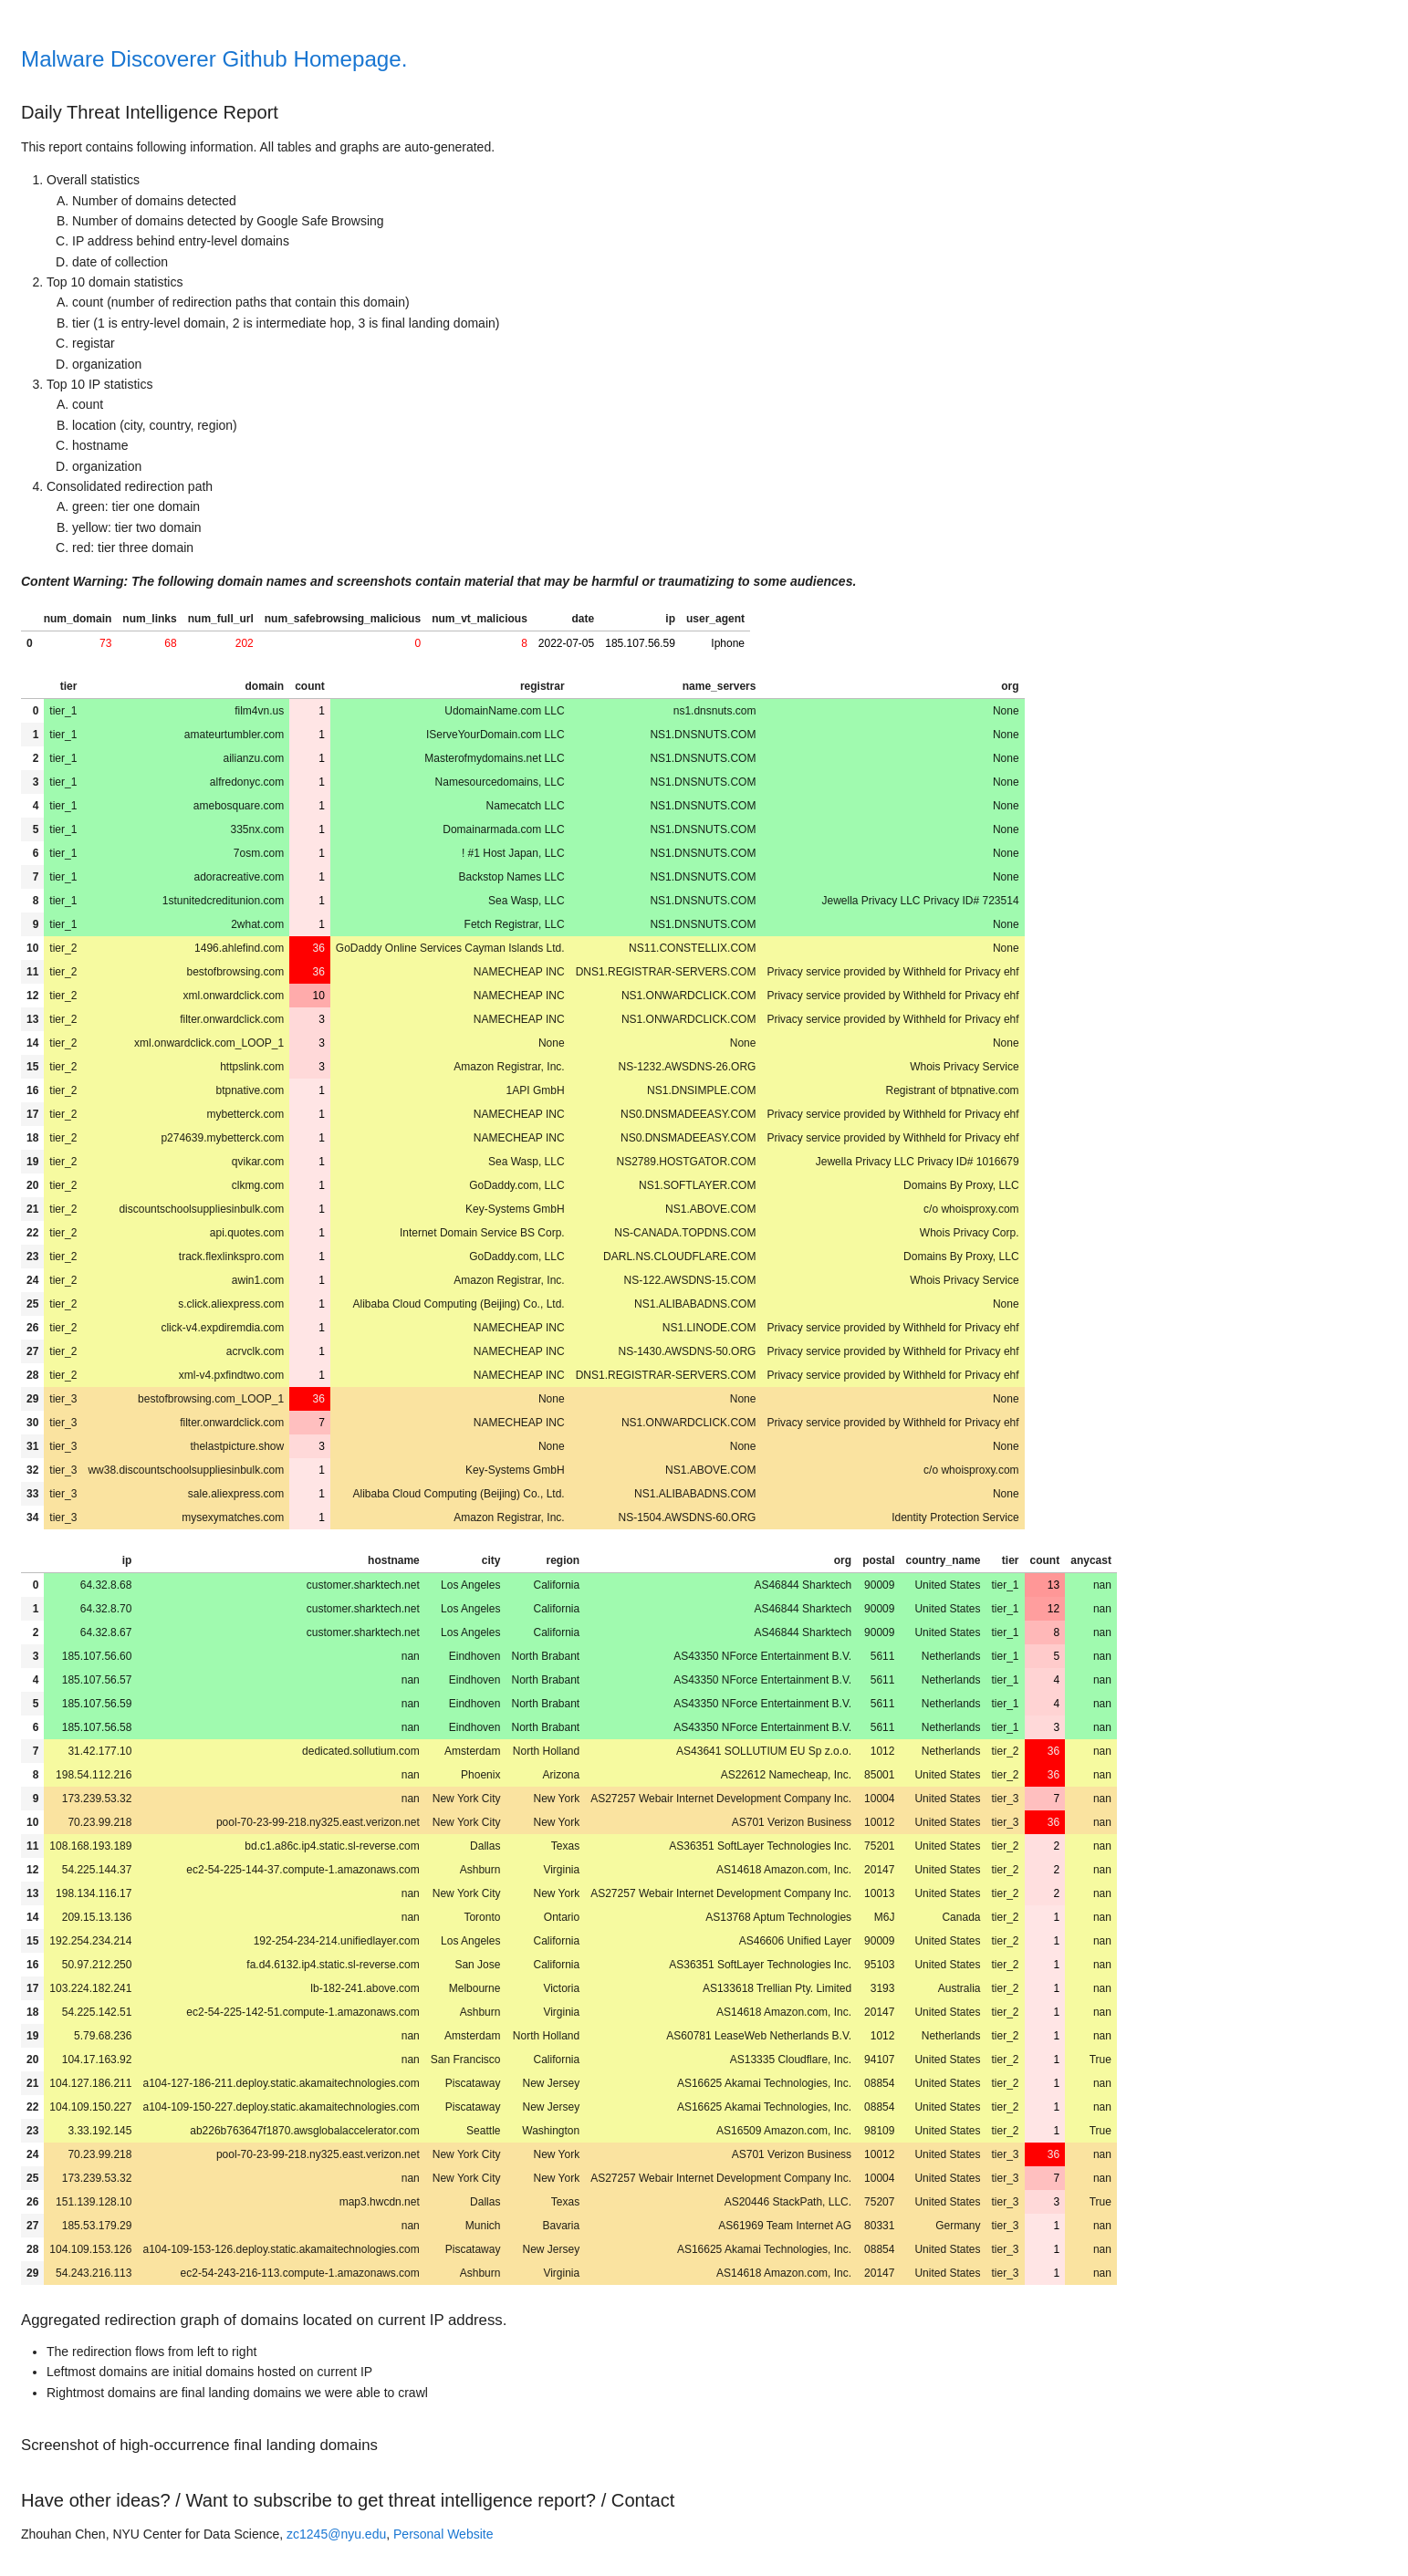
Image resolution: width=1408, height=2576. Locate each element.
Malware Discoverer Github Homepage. (214, 59)
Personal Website (443, 2534)
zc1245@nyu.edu (336, 2534)
